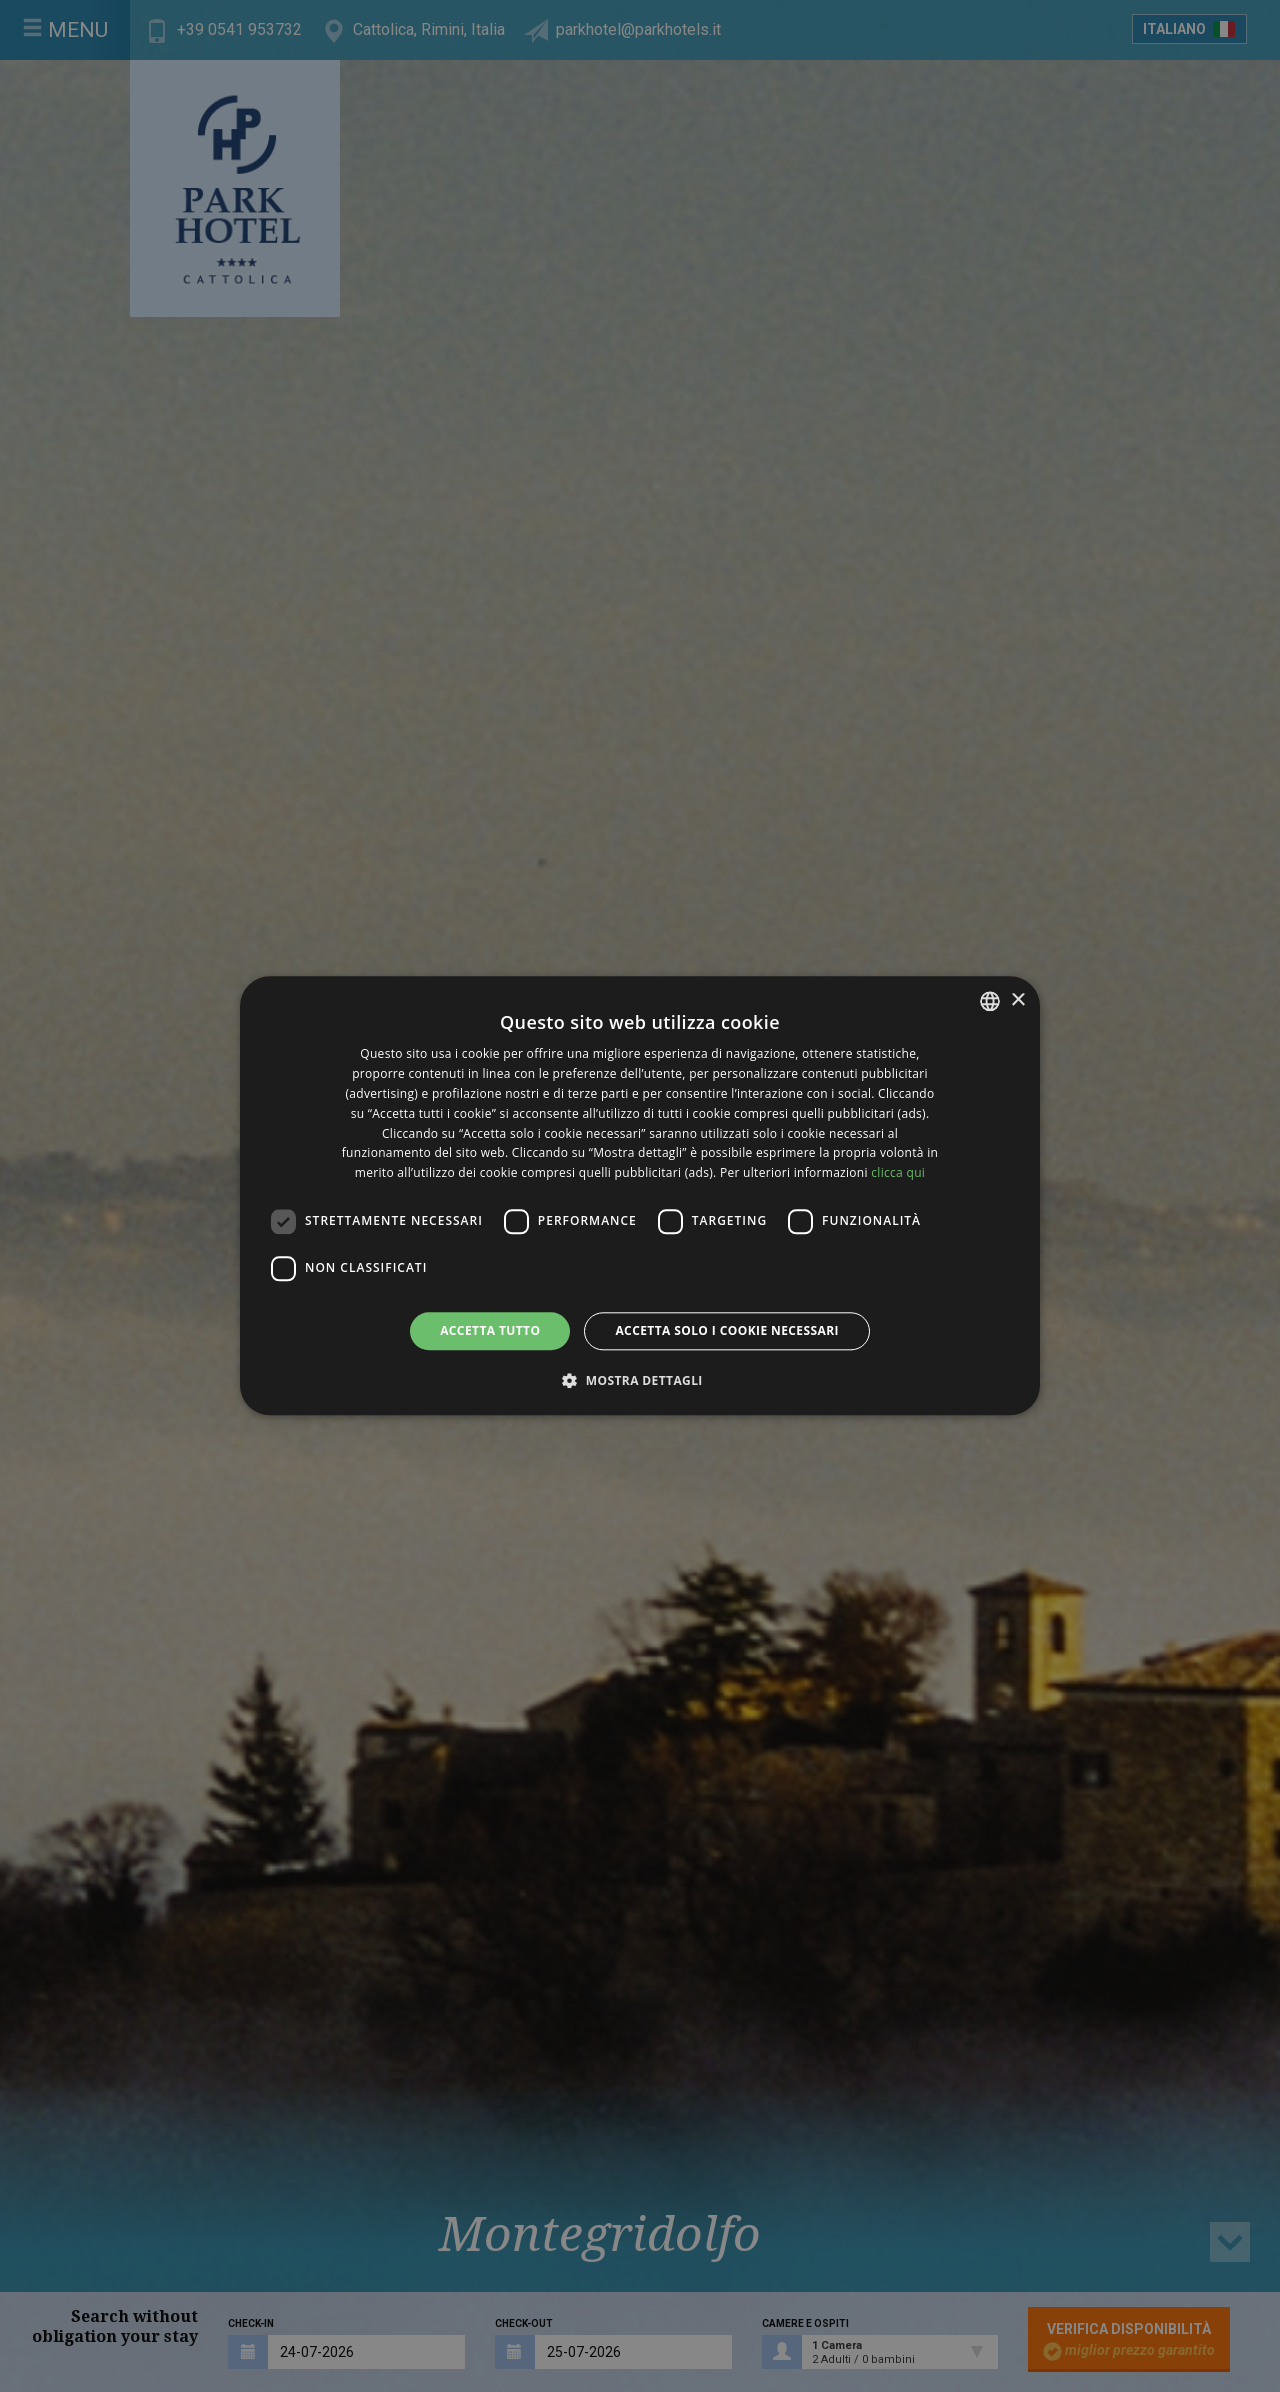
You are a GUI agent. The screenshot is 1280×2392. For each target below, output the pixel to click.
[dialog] (640, 1196)
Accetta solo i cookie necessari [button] (726, 1330)
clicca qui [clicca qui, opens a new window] (898, 1172)
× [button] (1017, 1000)
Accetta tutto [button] (490, 1330)
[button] (640, 1381)
